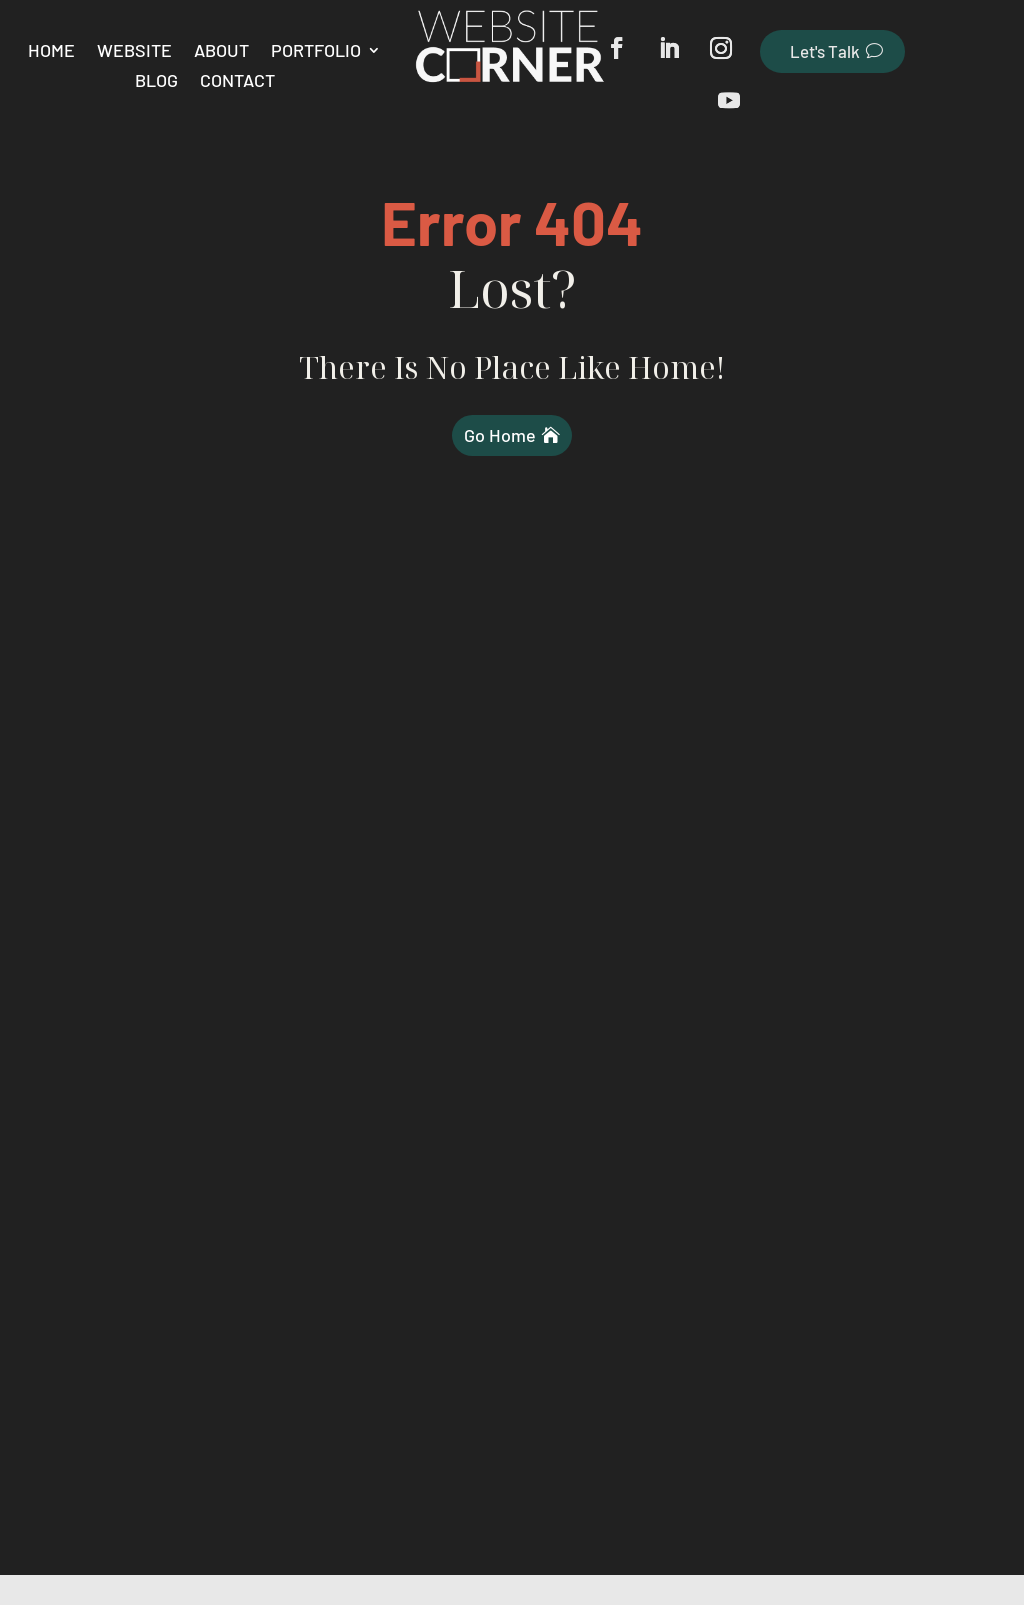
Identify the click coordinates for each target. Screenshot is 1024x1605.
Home (51, 52)
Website (134, 52)
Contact (237, 82)
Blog (156, 82)
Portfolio (316, 52)
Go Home (500, 435)
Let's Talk (825, 51)
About (221, 52)
